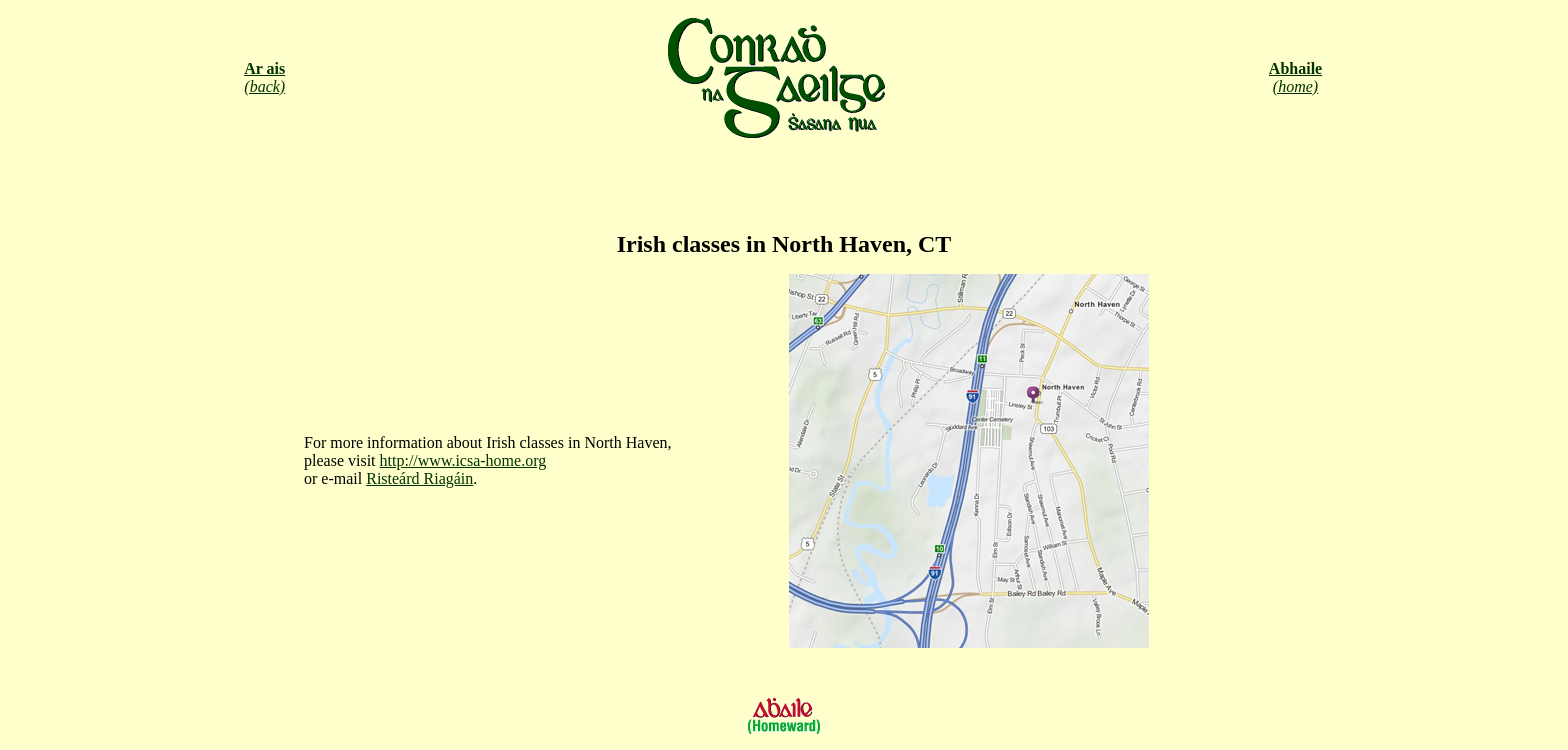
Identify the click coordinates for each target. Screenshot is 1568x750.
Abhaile (1295, 68)
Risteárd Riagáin (419, 478)
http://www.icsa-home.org (463, 460)
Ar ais (264, 68)
